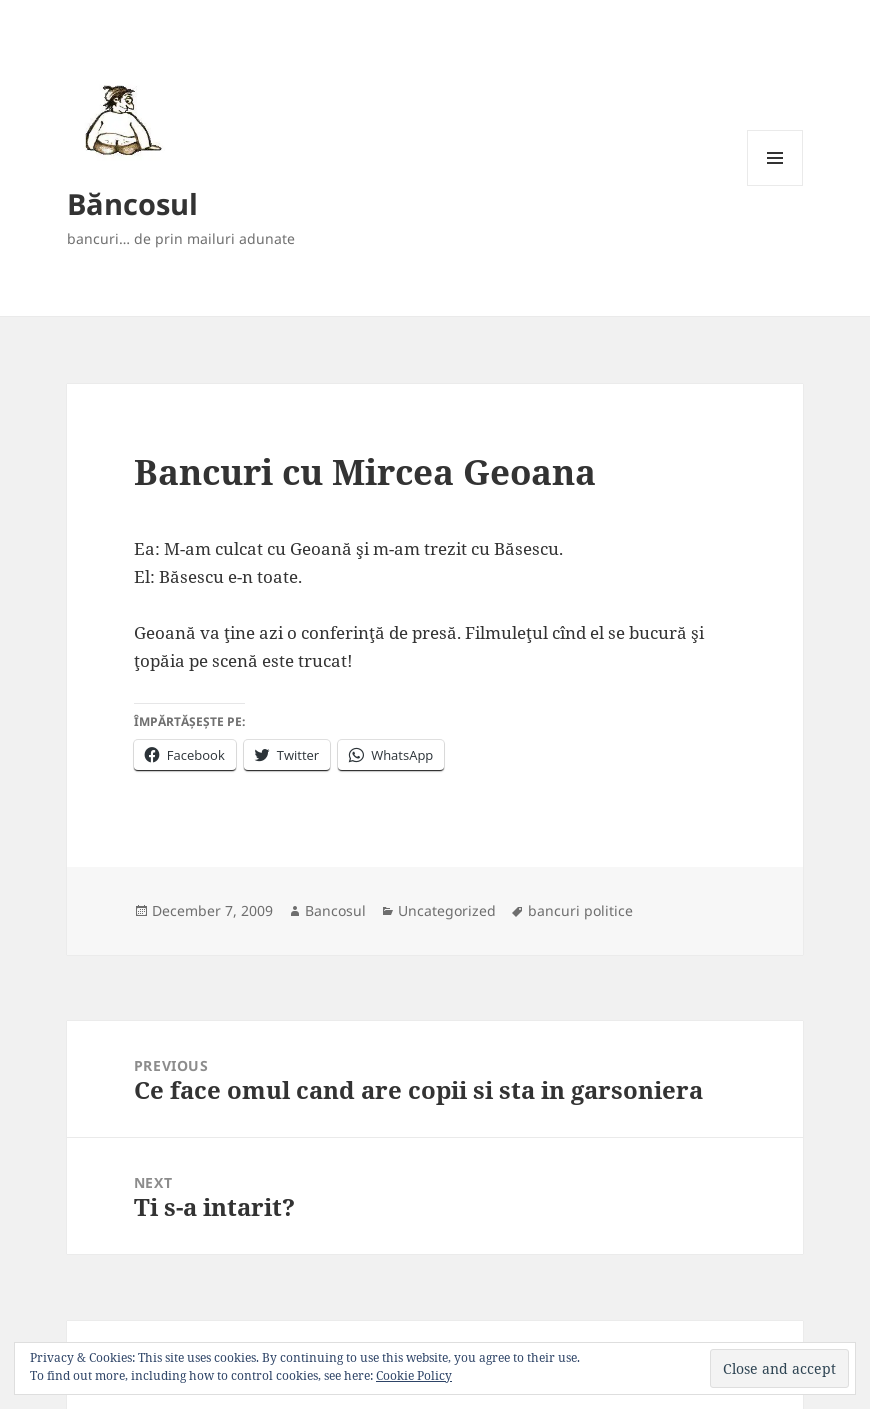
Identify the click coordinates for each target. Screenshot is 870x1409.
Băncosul (132, 203)
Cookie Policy (414, 1375)
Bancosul (335, 910)
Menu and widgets (775, 185)
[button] (119, 119)
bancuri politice (580, 910)
